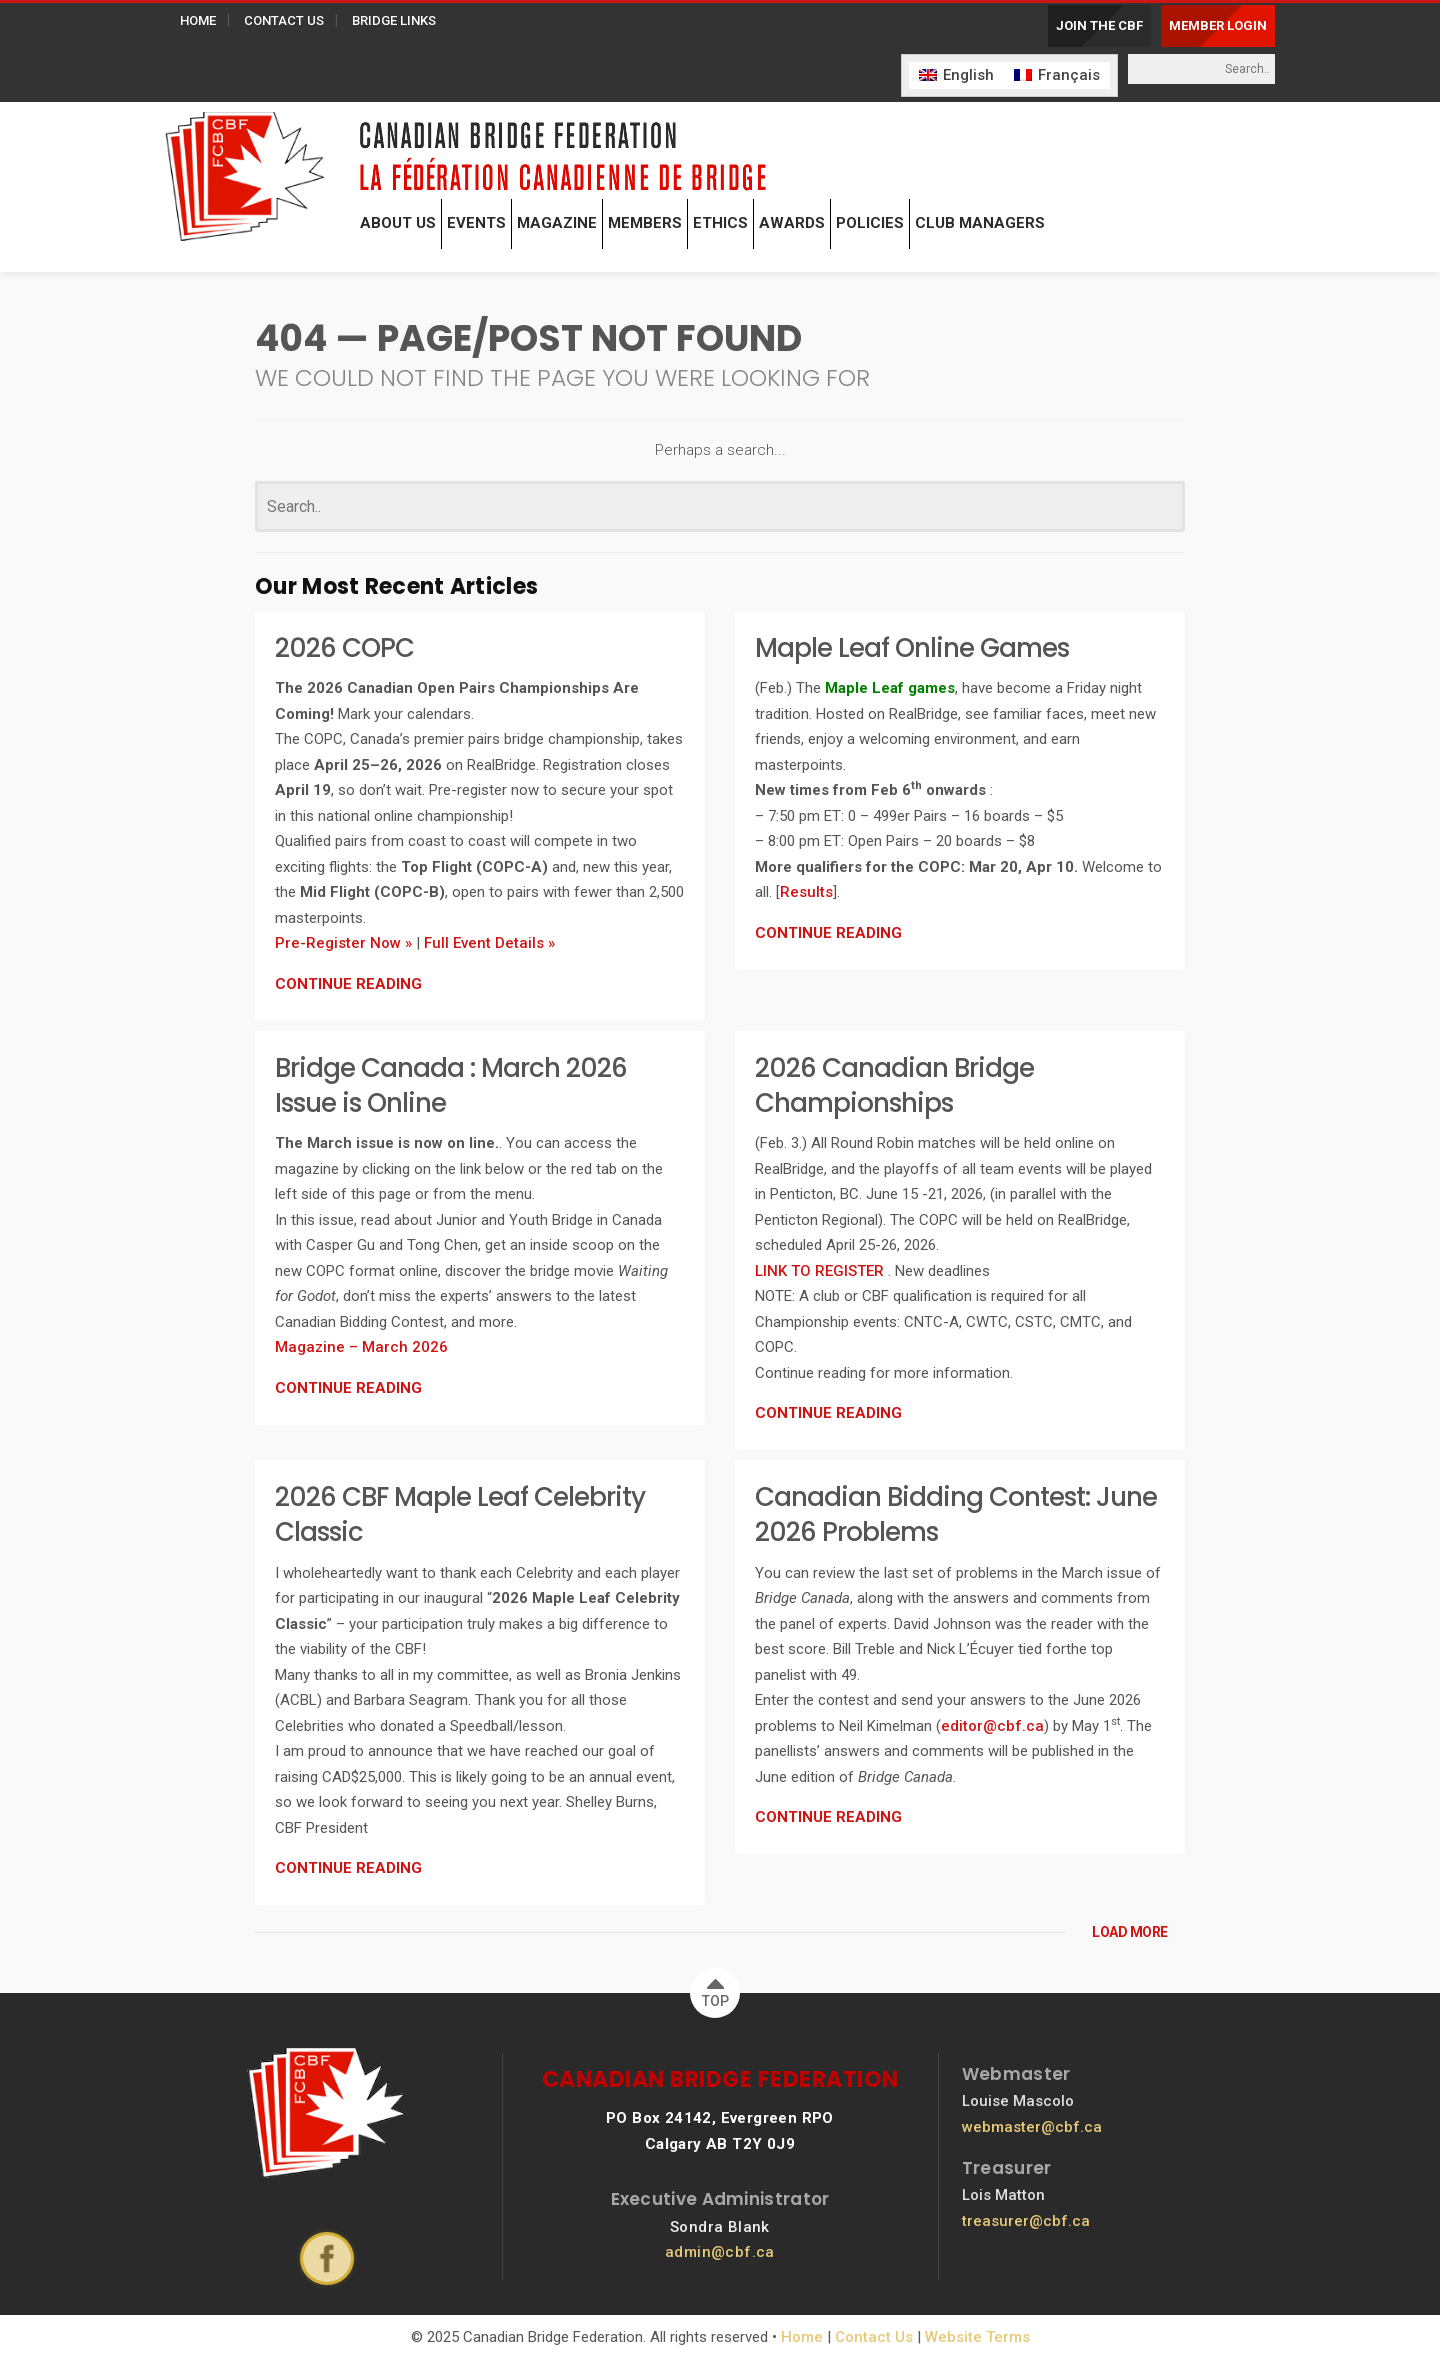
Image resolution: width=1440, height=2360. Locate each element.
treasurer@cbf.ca (1026, 2221)
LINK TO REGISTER (821, 1271)
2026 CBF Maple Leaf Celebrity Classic (460, 1514)
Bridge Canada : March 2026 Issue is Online (451, 1085)
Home (802, 2337)
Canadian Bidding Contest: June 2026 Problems (956, 1514)
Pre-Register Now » (343, 943)
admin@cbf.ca (720, 2252)
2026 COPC (344, 648)
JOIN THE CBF (1099, 25)
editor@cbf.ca (992, 1726)
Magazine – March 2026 (361, 1347)
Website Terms (977, 2337)
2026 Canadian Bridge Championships (894, 1085)
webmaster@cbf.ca (1032, 2127)
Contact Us (874, 2337)
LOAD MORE (1130, 1932)
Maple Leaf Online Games (912, 648)
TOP (715, 1988)
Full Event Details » (489, 943)
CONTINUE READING (348, 984)
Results (806, 892)
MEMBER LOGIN (1218, 25)
